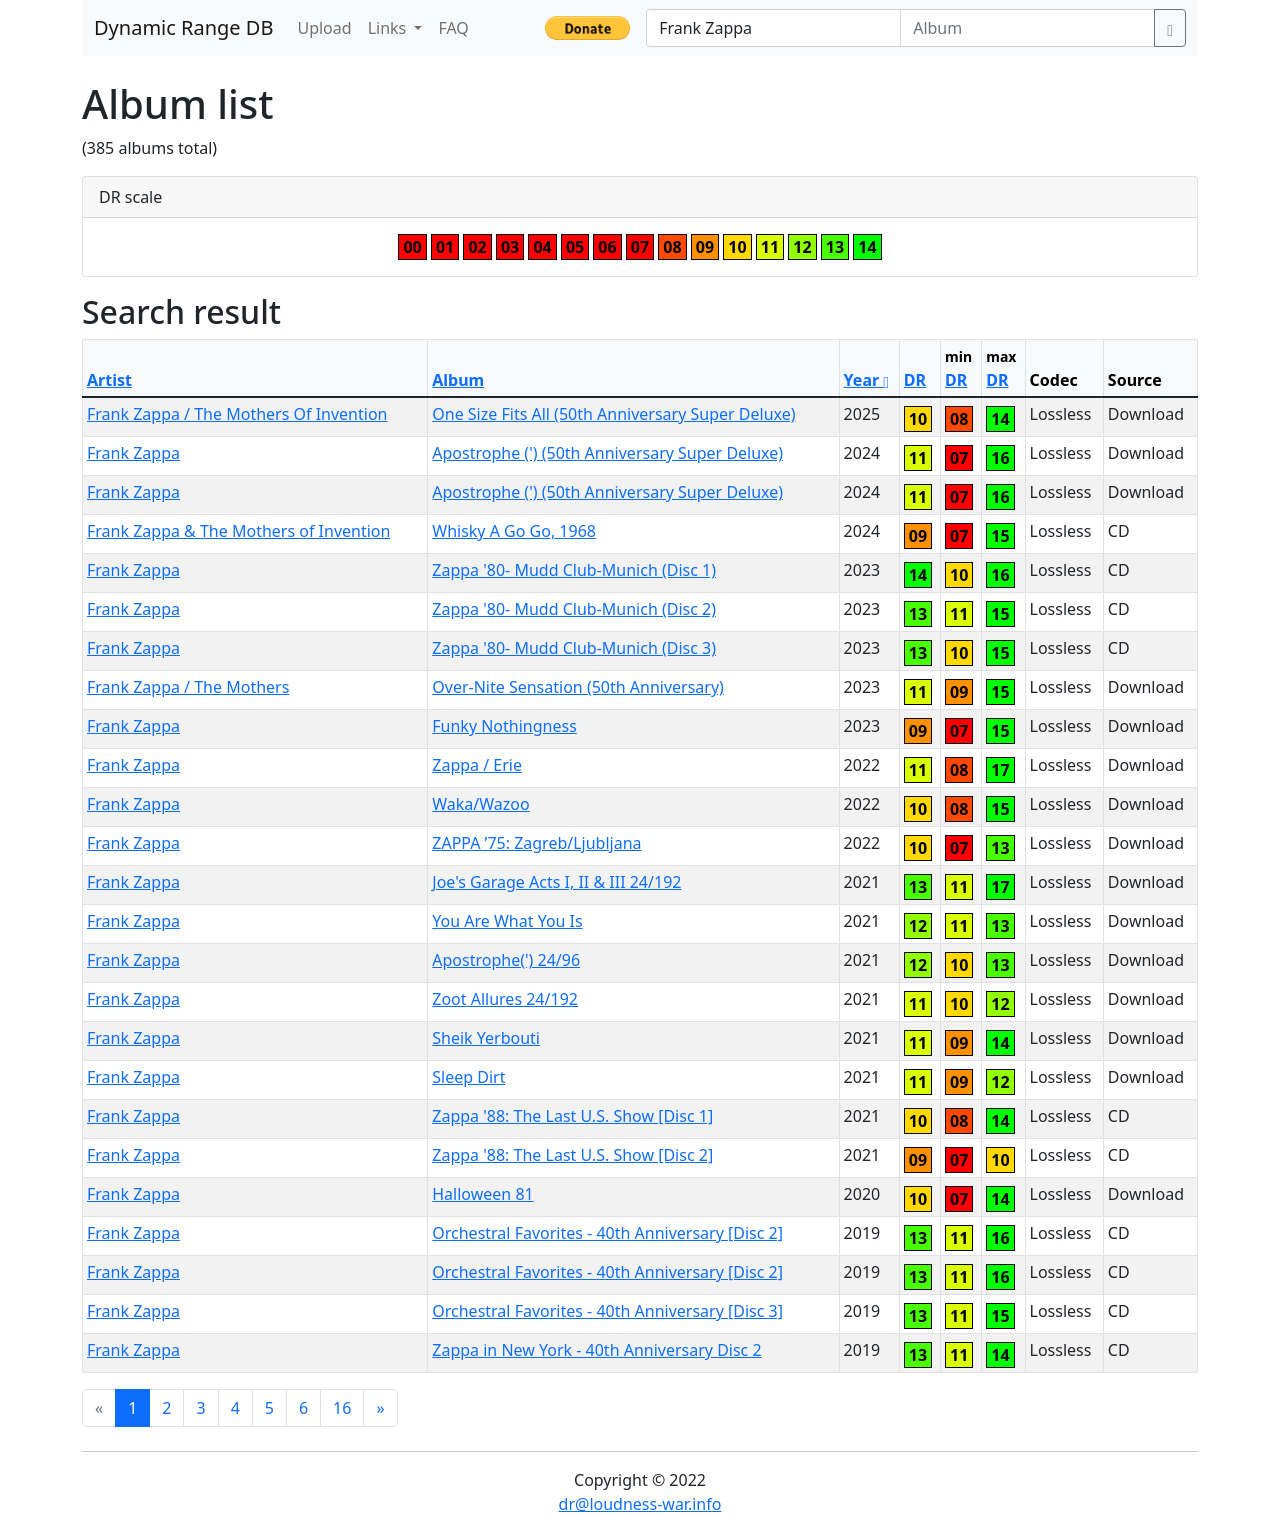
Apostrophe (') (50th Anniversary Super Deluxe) (607, 453)
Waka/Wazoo (480, 804)
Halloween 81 (482, 1194)
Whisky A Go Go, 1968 (514, 531)
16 (342, 1408)
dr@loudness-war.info (640, 1504)
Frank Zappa (133, 453)
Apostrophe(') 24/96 (506, 960)
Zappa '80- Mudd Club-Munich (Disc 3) (574, 648)
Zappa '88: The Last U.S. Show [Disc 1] (572, 1116)
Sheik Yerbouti (486, 1038)
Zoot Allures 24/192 (505, 999)
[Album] (1027, 28)
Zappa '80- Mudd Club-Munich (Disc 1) (574, 570)
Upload (324, 28)
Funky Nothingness (504, 726)
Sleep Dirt (468, 1077)
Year (867, 380)
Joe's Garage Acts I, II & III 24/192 (556, 882)
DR (915, 380)
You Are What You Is (507, 921)
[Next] (380, 1408)
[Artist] (773, 28)
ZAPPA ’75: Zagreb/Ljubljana (536, 843)
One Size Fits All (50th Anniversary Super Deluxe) (613, 414)
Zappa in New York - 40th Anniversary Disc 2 (596, 1350)
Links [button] (389, 28)
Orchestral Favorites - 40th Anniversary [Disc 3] (607, 1311)
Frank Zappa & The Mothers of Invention (238, 531)
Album (458, 380)
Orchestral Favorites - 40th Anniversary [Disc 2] (607, 1233)
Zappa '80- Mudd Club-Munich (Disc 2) (574, 609)
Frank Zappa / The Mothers (188, 687)
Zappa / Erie (477, 765)
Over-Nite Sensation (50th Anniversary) (578, 687)
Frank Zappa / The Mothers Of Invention (237, 414)
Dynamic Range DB (183, 27)
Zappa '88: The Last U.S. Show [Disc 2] (572, 1155)
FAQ (453, 28)
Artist (109, 380)
